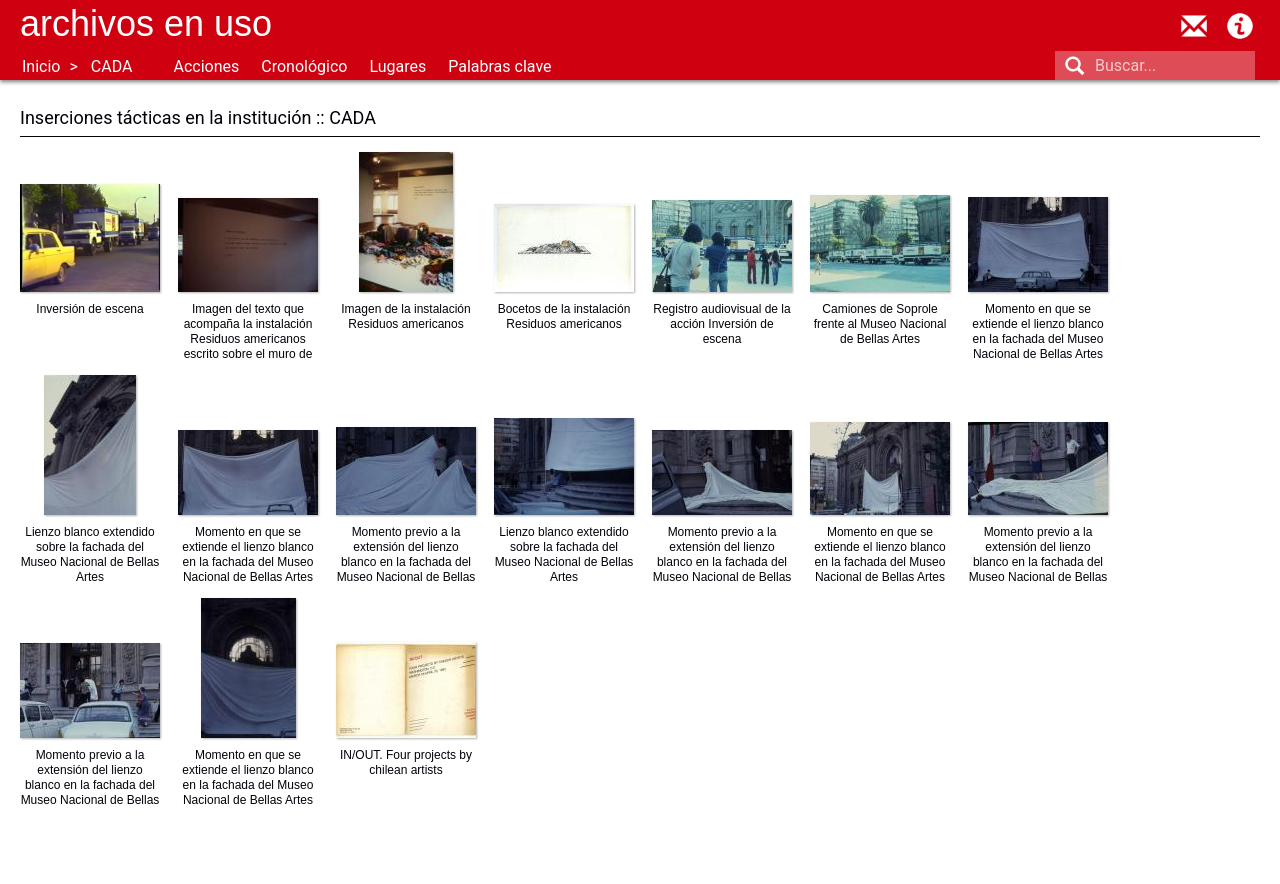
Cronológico (304, 66)
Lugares (397, 66)
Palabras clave (499, 66)
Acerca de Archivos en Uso (1240, 26)
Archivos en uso (146, 23)
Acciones (206, 66)
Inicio (41, 66)
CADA (112, 66)
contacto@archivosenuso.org (1194, 26)
